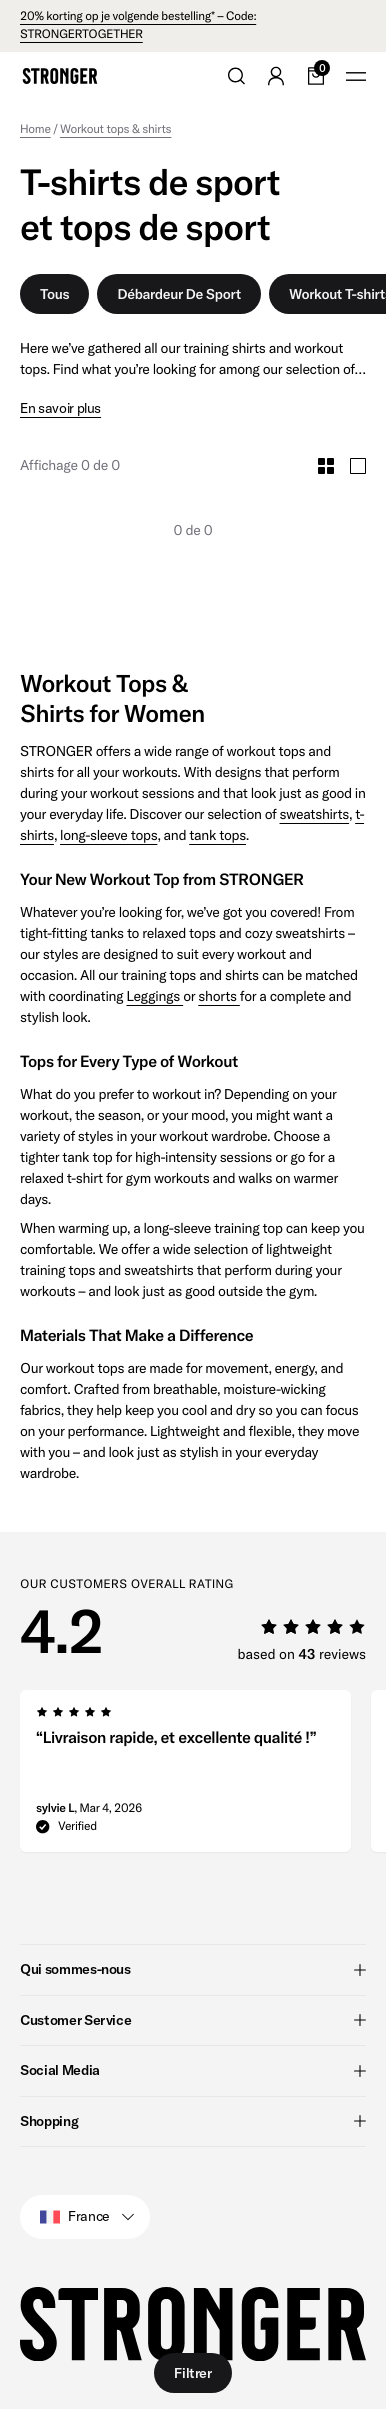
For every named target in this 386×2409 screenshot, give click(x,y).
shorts (219, 996)
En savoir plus (60, 408)
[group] (185, 1777)
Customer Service (193, 2019)
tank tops (217, 835)
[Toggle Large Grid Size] (358, 466)
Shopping (193, 2120)
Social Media (193, 2070)
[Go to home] (60, 76)
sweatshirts (315, 814)
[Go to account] (276, 76)
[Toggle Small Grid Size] (326, 466)
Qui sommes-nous (193, 1969)
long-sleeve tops (108, 835)
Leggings (155, 996)
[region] (203, 1777)
